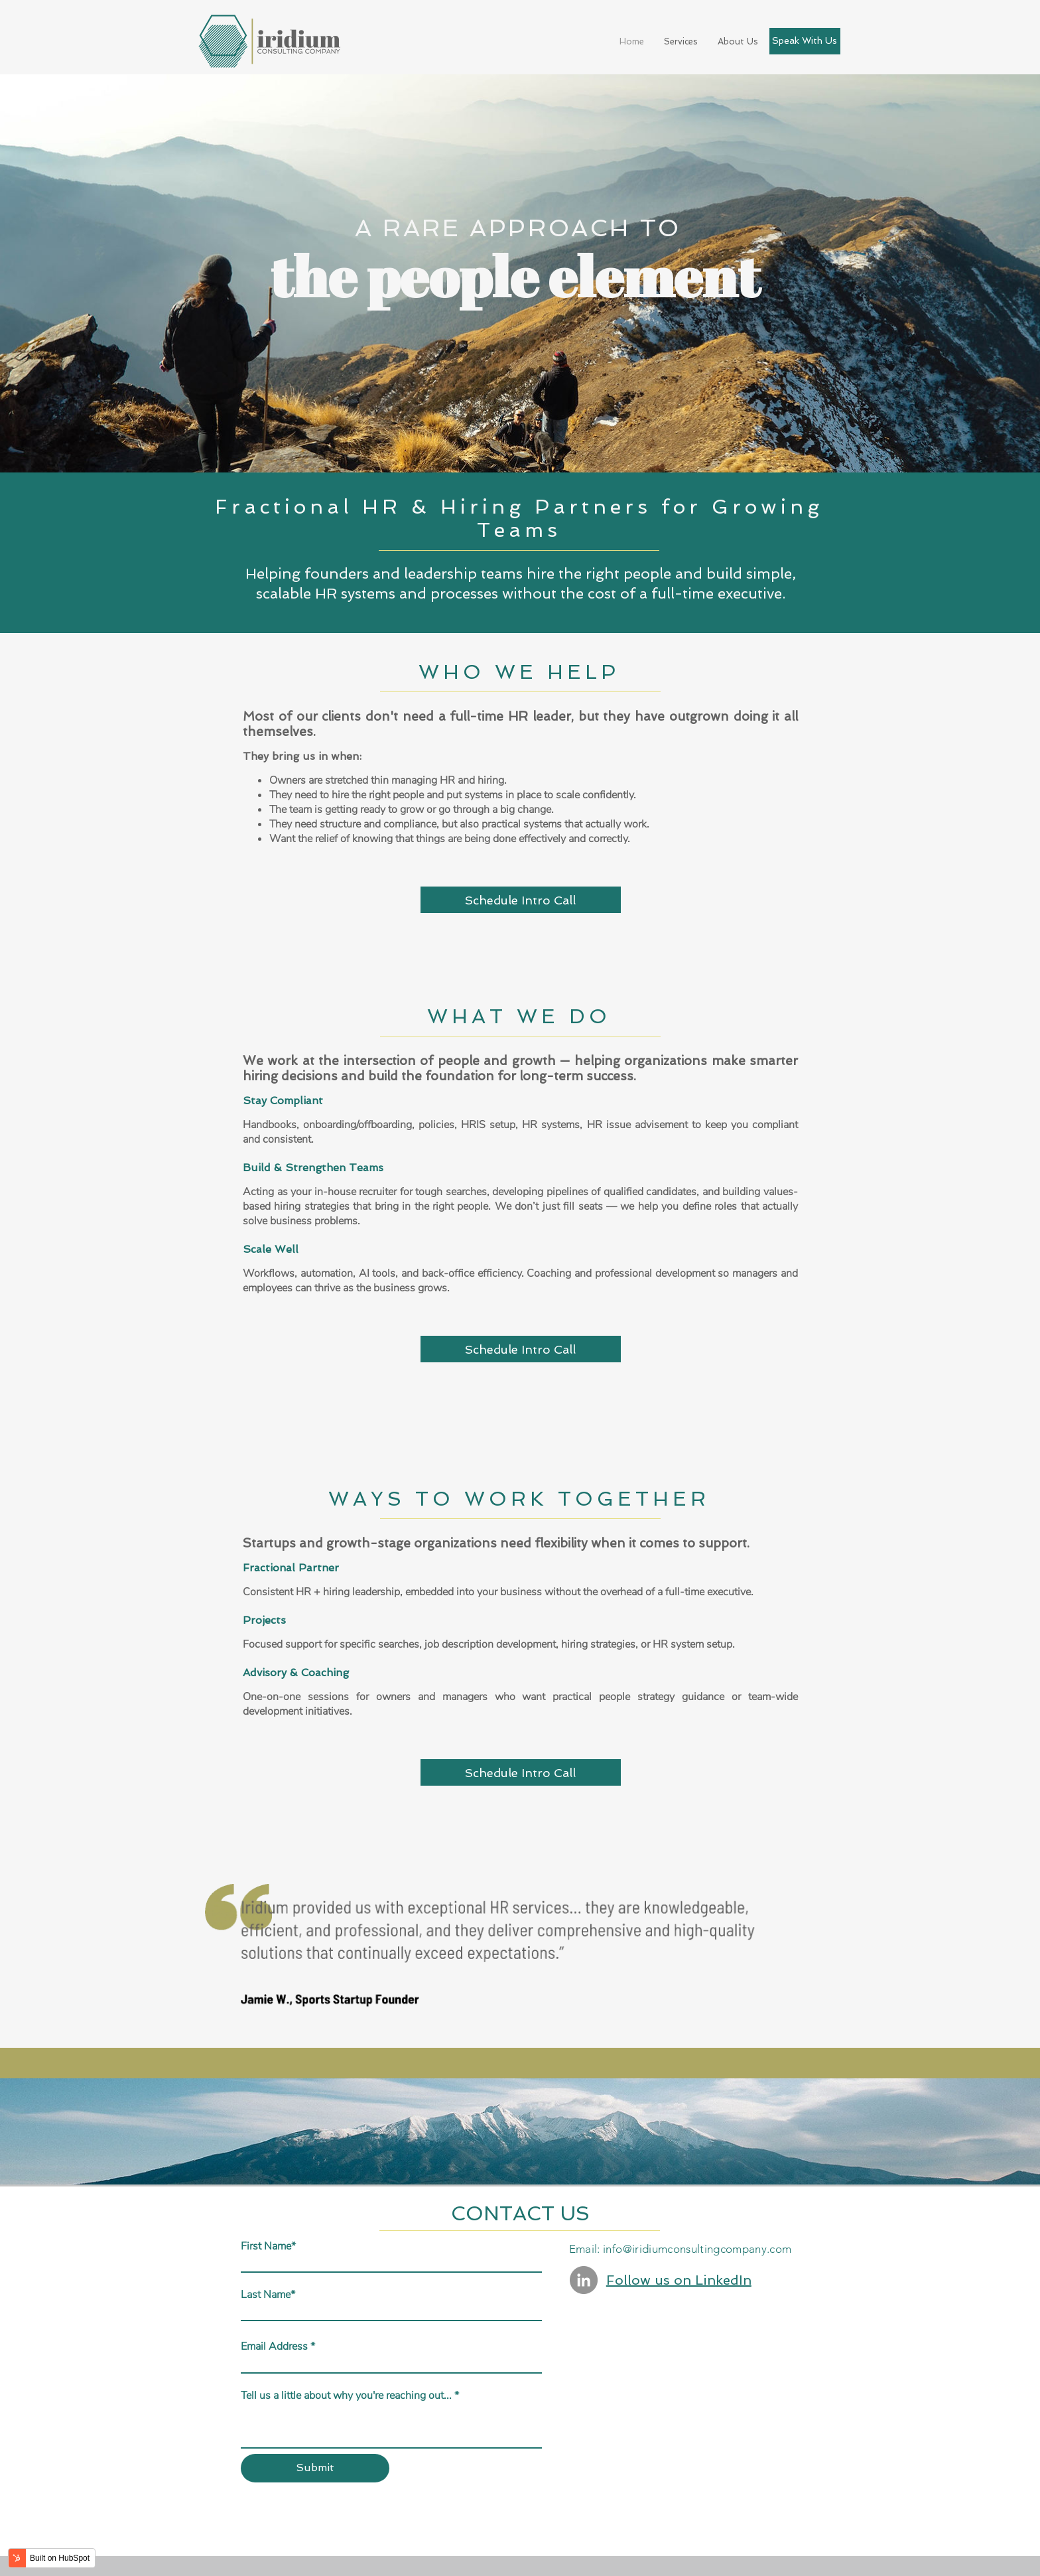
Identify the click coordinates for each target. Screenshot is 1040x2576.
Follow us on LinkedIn (678, 2280)
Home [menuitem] (631, 41)
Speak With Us (804, 40)
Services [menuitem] (681, 41)
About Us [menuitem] (738, 41)
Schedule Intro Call (520, 900)
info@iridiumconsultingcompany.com (697, 2248)
